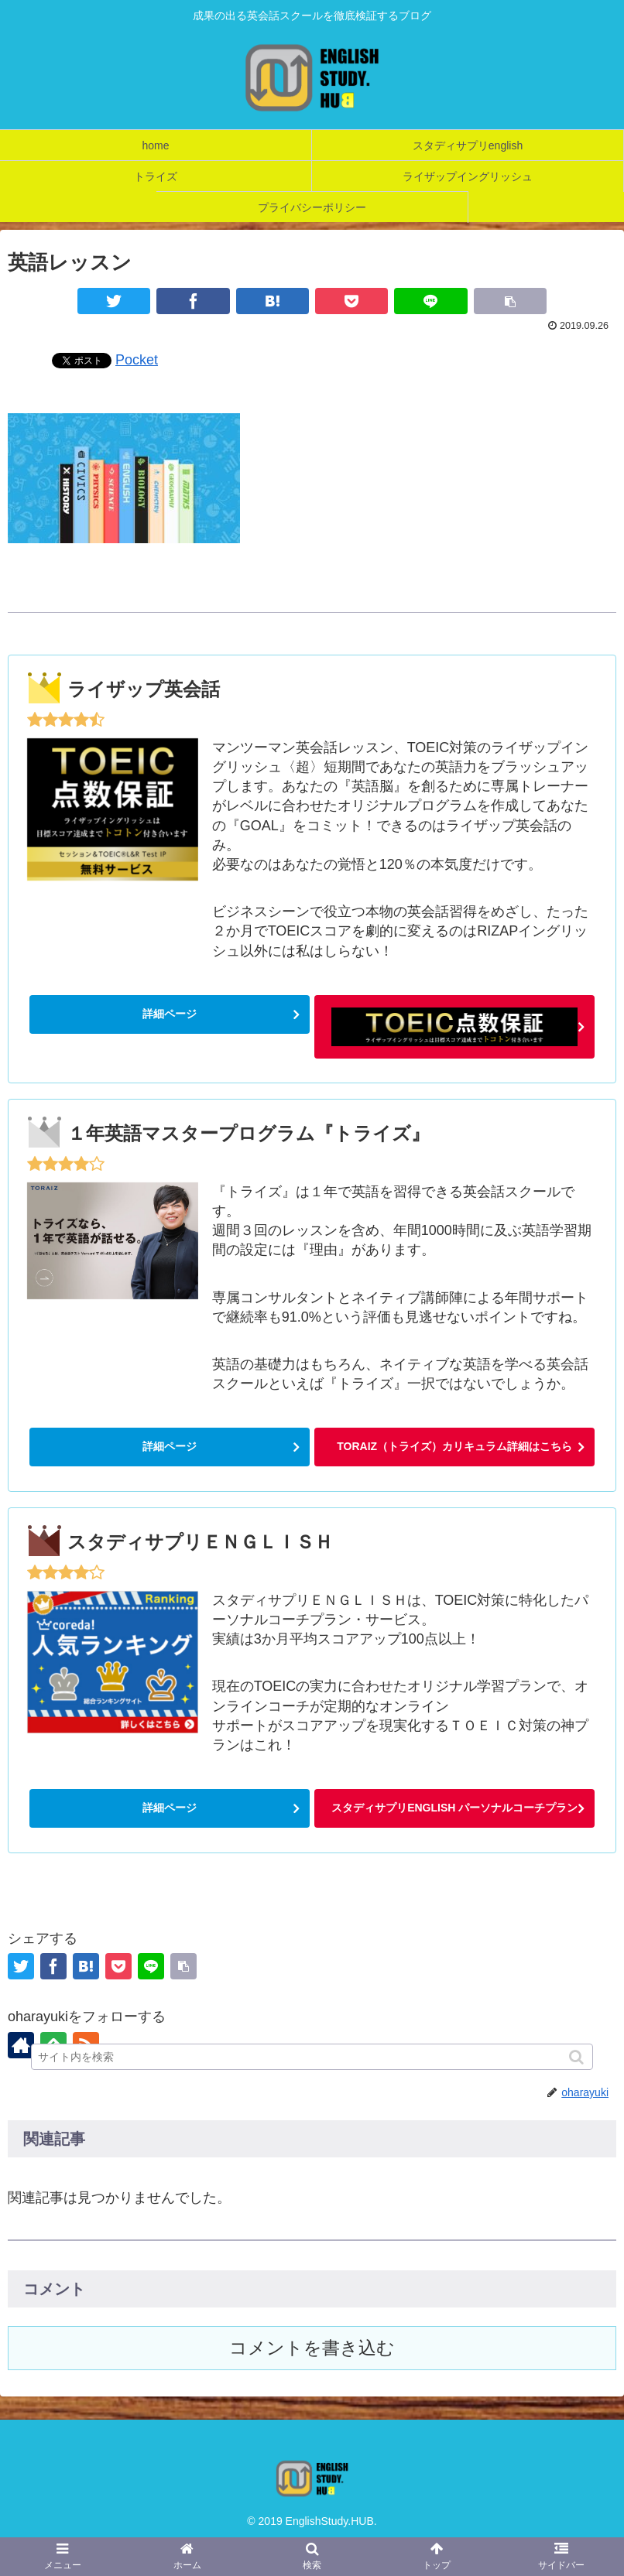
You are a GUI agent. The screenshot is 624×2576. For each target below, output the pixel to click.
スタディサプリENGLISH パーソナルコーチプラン (454, 1807)
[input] (311, 2057)
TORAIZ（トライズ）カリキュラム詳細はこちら (454, 1446)
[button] (578, 2057)
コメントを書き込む (312, 2348)
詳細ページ (169, 1013)
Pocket (136, 360)
